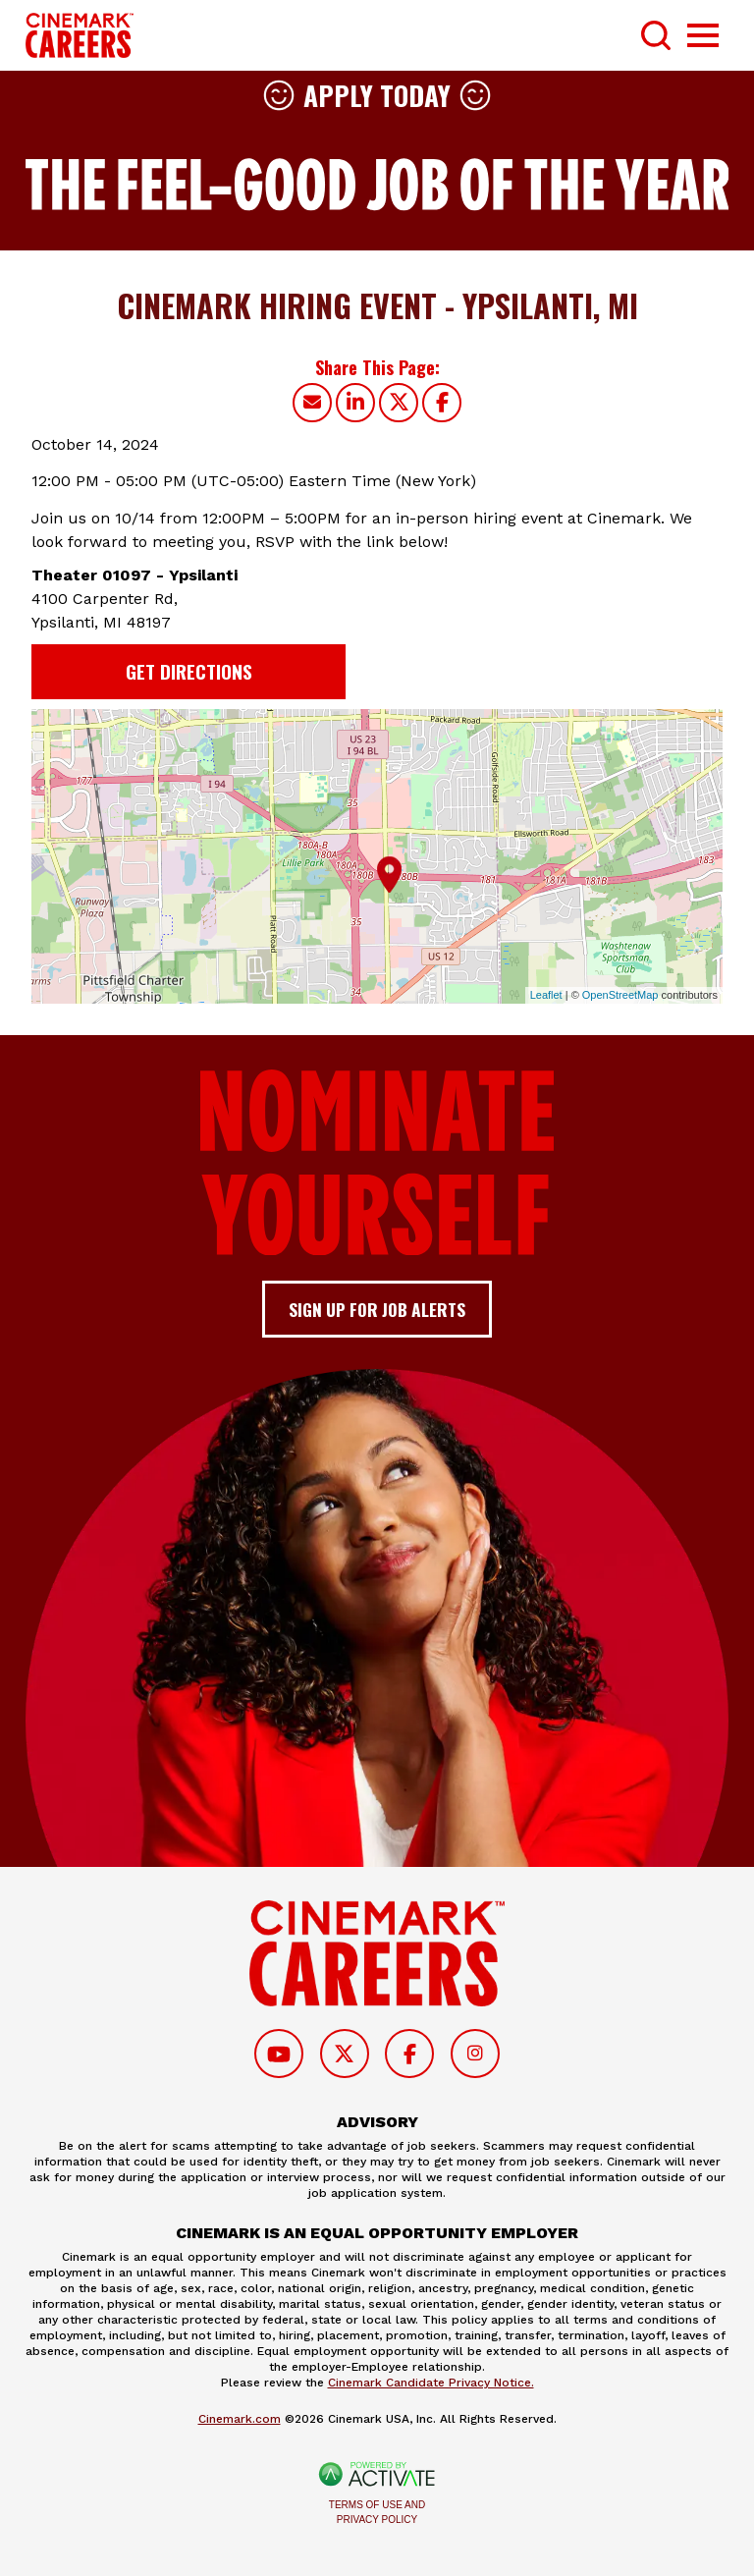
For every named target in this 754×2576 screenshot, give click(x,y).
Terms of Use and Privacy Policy (377, 2512)
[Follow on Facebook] (409, 2053)
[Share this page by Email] (312, 402)
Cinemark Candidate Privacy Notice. (431, 2382)
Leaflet (546, 995)
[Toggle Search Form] (655, 35)
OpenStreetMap (620, 995)
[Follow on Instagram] (475, 2053)
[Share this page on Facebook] (441, 402)
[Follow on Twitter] (344, 2053)
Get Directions (189, 671)
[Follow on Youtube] (278, 2053)
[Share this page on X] (398, 402)
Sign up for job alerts (377, 1309)
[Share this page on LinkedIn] (355, 402)
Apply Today (377, 95)
